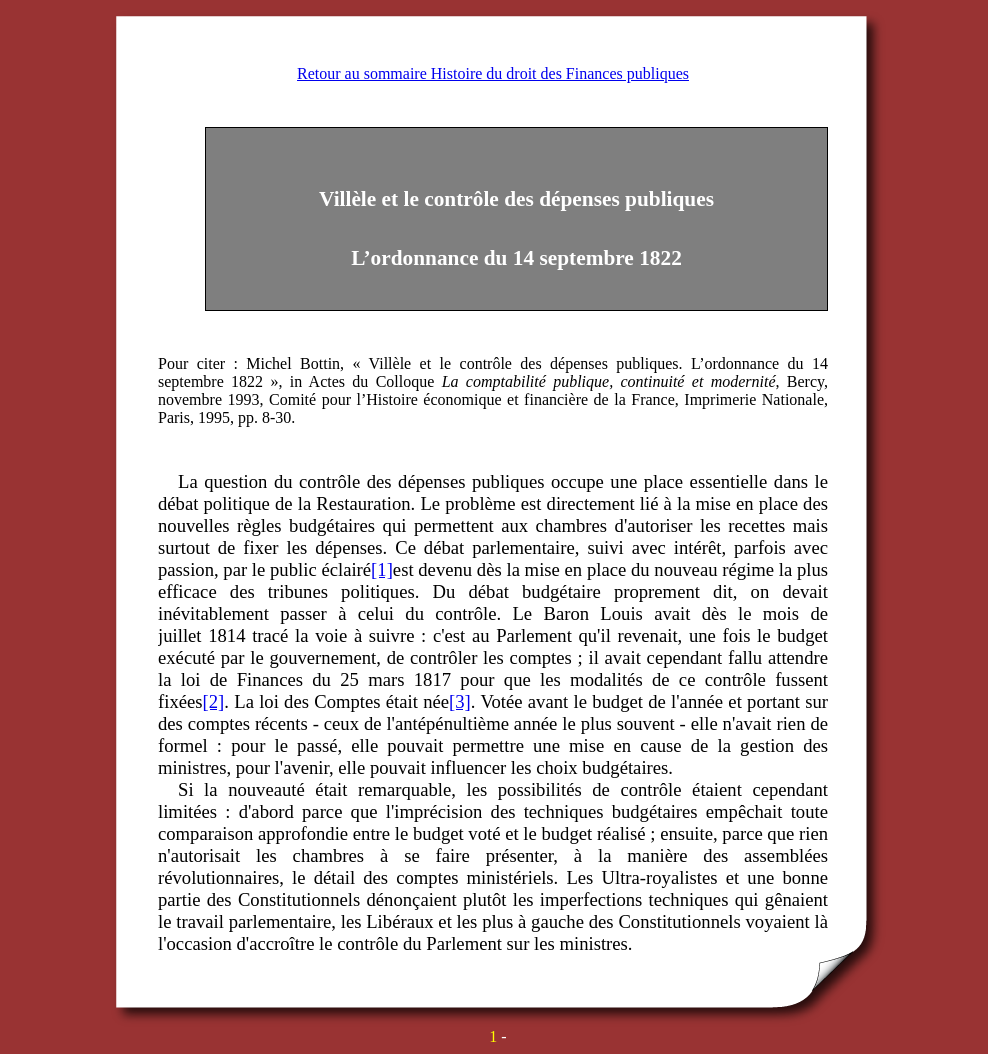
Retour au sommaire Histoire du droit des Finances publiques (493, 73)
